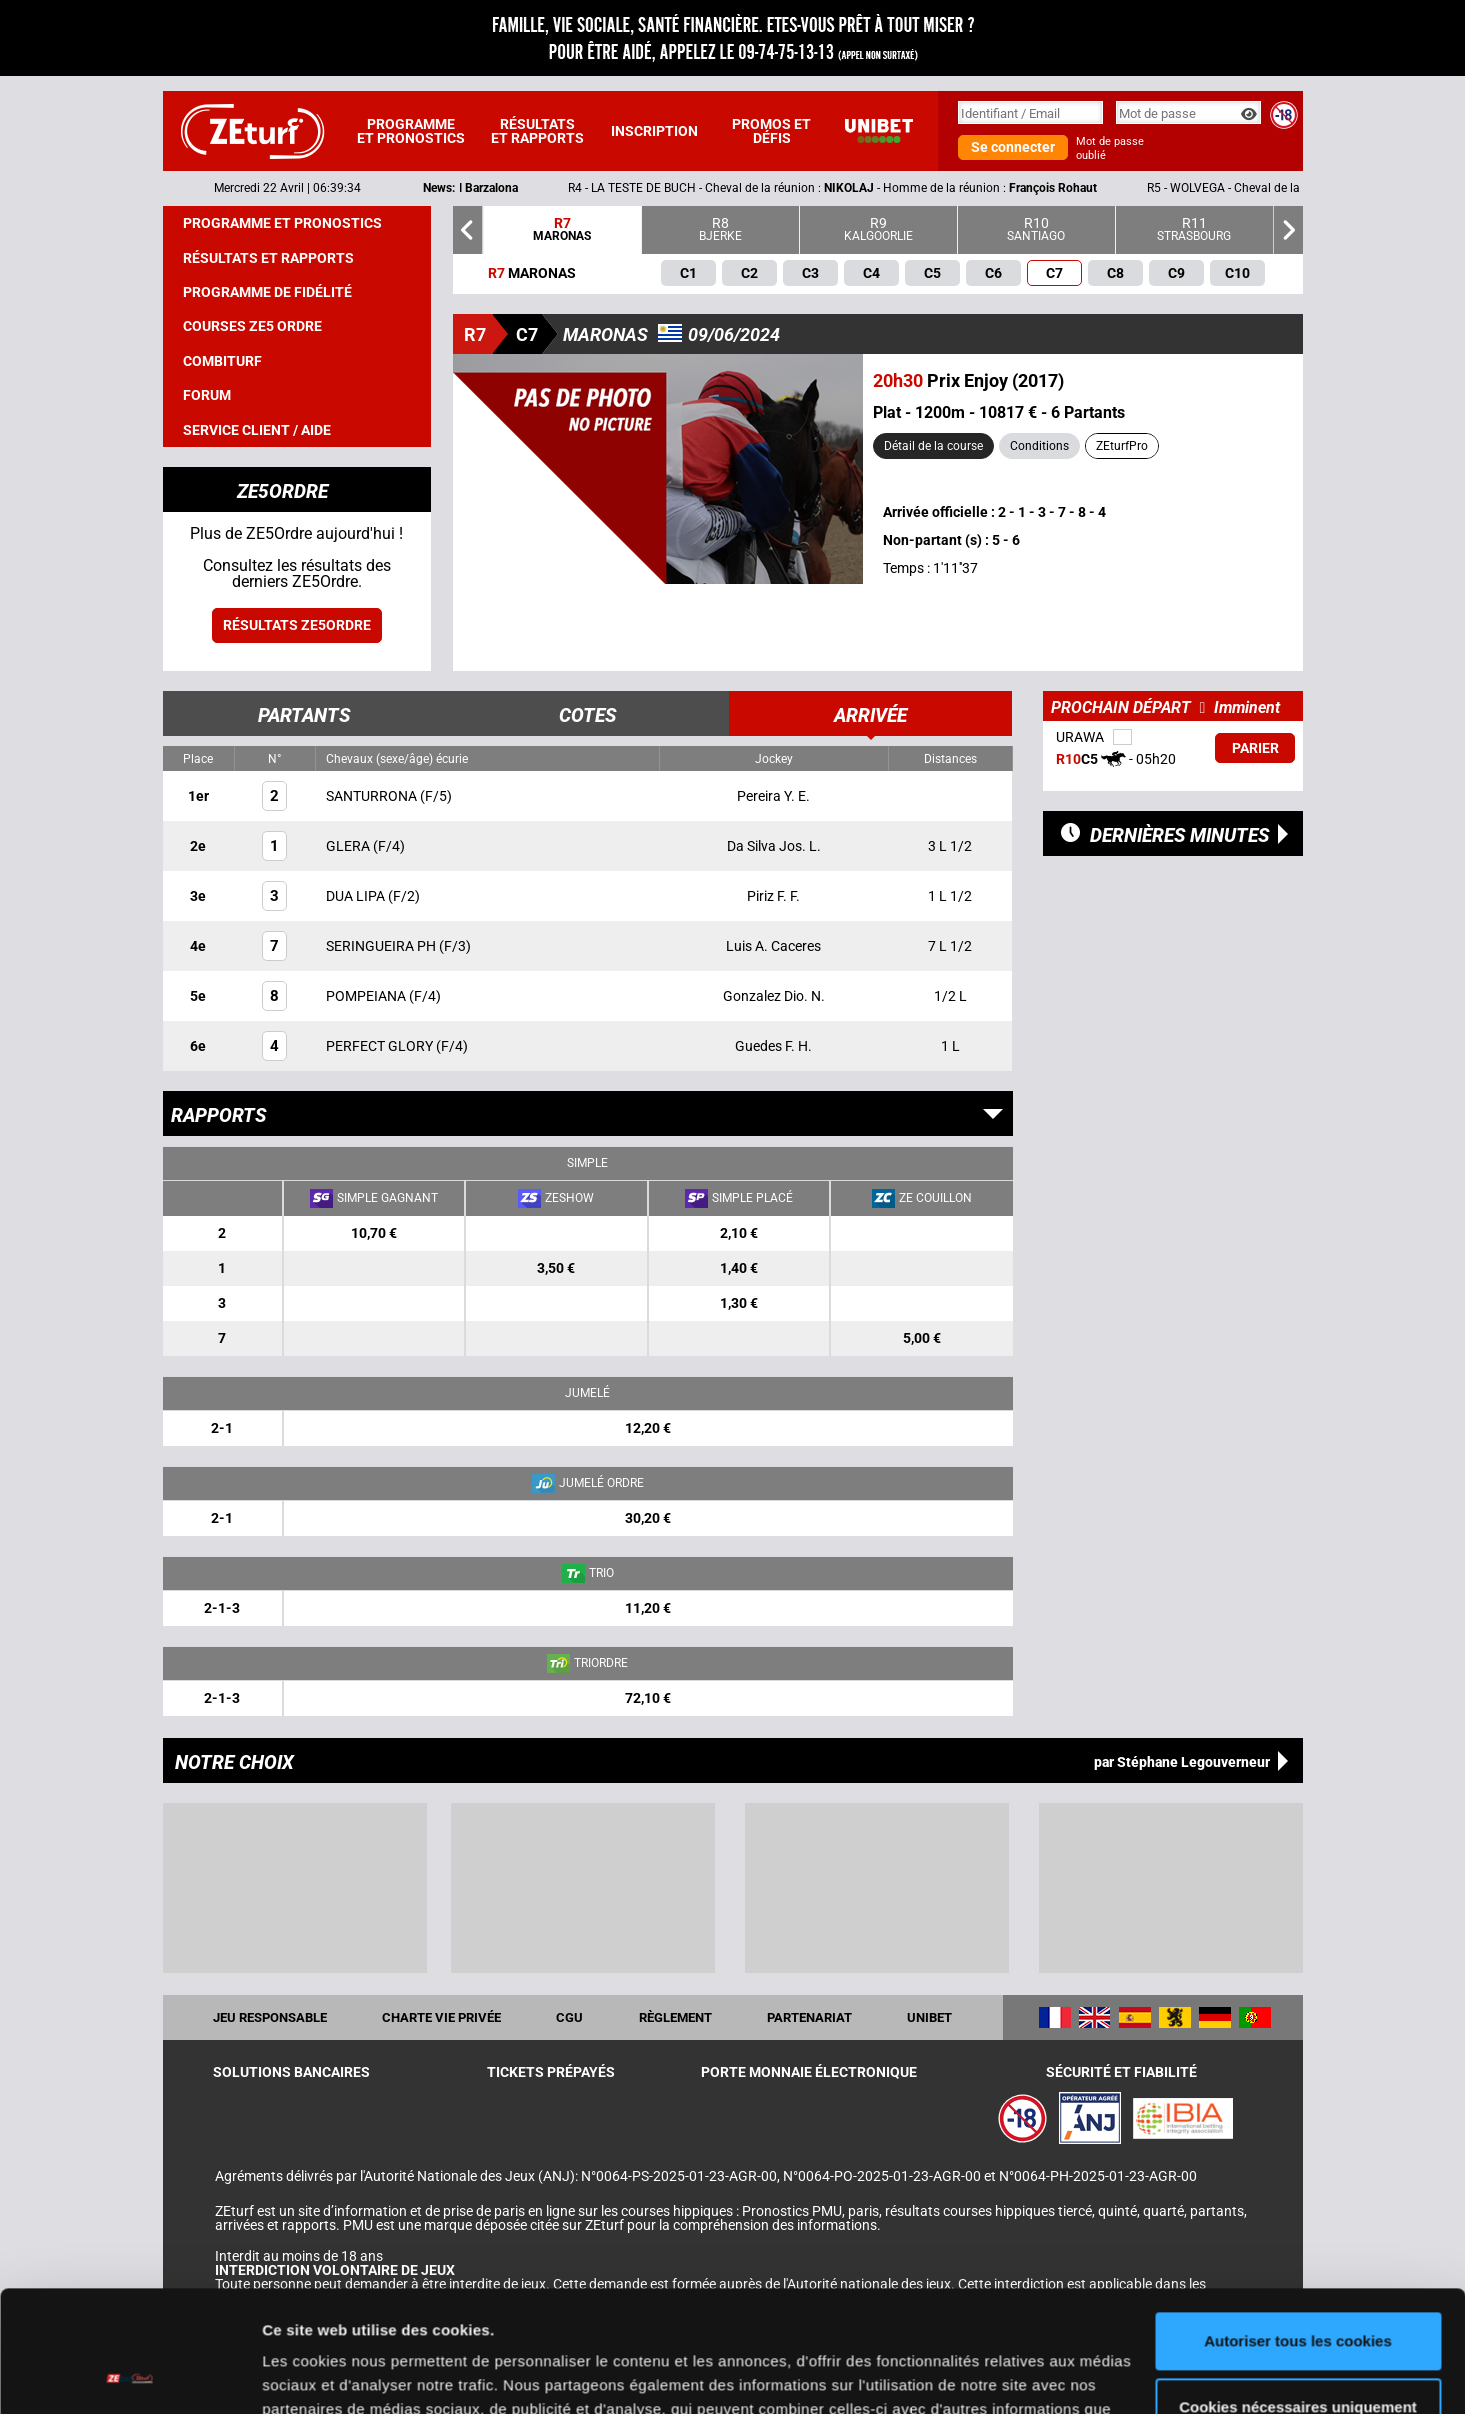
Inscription (654, 131)
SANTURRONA (373, 796)
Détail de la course (933, 446)
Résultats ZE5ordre (297, 625)
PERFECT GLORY (381, 1046)
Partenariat (809, 2017)
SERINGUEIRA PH (382, 946)
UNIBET (929, 2017)
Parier (1255, 748)
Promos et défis (771, 131)
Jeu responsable (270, 2017)
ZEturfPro (1122, 446)
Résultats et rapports (537, 131)
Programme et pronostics (411, 131)
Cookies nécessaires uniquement (1298, 2292)
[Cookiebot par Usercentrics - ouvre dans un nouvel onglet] (129, 2375)
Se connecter (1013, 147)
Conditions (1039, 446)
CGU (569, 2017)
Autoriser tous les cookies (1298, 2227)
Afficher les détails (329, 2374)
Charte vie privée (441, 2017)
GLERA (349, 846)
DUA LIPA (357, 896)
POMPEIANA (367, 996)
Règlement (675, 2017)
